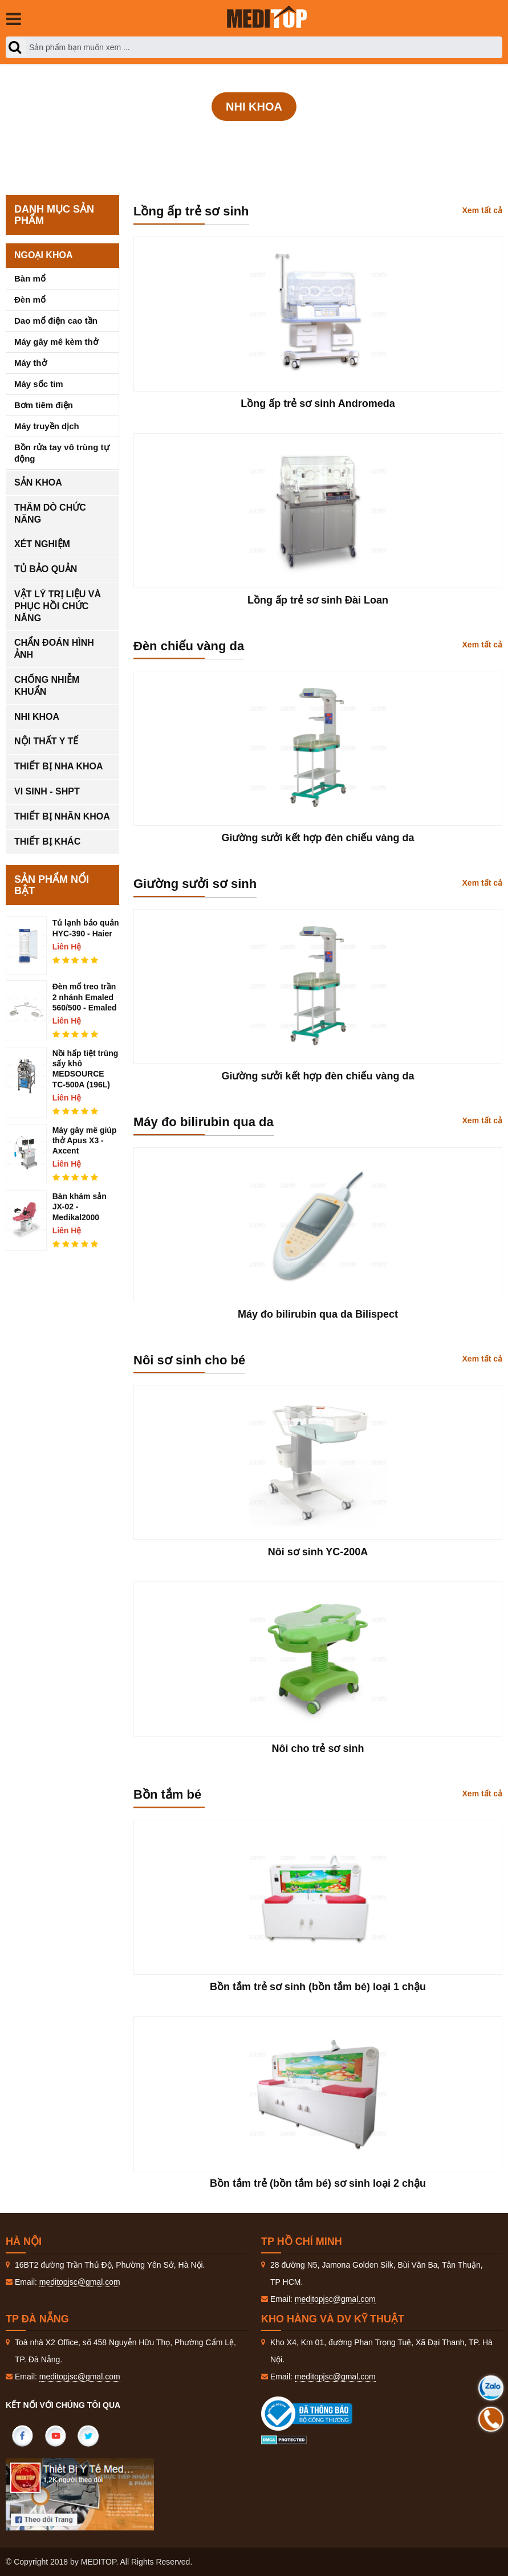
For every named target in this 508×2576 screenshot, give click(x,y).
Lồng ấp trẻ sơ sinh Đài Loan (317, 600)
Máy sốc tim (38, 384)
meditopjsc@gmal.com (79, 2281)
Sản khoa (38, 482)
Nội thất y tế (46, 741)
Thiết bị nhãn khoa (62, 816)
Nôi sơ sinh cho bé (189, 1360)
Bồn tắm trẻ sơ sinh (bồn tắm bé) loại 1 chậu (318, 1986)
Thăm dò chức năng (50, 513)
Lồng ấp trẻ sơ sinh (191, 211)
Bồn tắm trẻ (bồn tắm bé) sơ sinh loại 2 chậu (318, 2183)
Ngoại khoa (43, 255)
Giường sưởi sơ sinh (195, 884)
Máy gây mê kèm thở (56, 342)
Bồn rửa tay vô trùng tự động (61, 452)
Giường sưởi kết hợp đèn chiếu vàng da (317, 837)
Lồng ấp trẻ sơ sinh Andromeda (318, 403)
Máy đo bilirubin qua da (203, 1122)
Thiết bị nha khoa (58, 766)
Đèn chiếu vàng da (188, 646)
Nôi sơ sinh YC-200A (318, 1552)
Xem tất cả (482, 210)
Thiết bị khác (47, 841)
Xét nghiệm (42, 544)
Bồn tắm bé (167, 1794)
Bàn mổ (30, 278)
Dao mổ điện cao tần (55, 320)
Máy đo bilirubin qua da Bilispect (318, 1314)
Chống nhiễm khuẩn (46, 685)
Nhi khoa (317, 137)
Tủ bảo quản (45, 569)
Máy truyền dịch (46, 426)
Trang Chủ (195, 137)
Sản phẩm (256, 137)
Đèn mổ (30, 299)
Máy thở (30, 363)
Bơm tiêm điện (43, 405)
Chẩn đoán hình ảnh (54, 648)
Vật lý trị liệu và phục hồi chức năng (57, 606)
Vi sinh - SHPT (47, 791)
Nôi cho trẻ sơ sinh (317, 1748)
